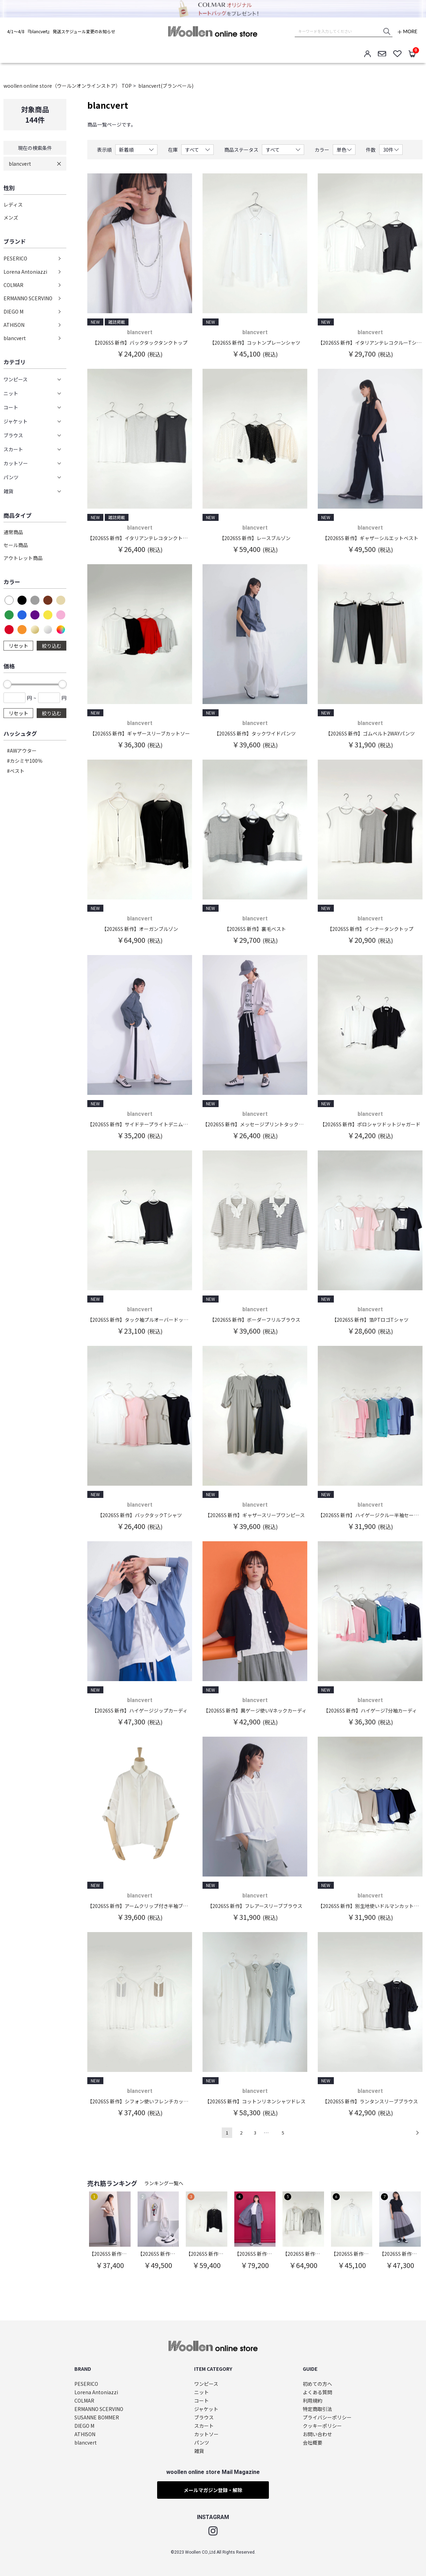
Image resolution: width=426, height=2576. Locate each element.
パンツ (201, 2442)
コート (201, 2400)
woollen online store (212, 31)
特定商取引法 (317, 2409)
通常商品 (13, 532)
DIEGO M (13, 311)
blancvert (20, 163)
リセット (18, 645)
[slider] (7, 684)
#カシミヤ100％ (25, 760)
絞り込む (51, 645)
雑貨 (199, 2451)
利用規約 (312, 2400)
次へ (417, 2132)
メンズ (10, 217)
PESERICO (15, 258)
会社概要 (312, 2442)
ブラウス (204, 2417)
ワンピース (206, 2384)
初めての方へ (317, 2384)
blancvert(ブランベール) (165, 85)
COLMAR (13, 284)
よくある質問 (317, 2392)
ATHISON (13, 324)
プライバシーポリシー (327, 2417)
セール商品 (15, 544)
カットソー (206, 2434)
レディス (13, 204)
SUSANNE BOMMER (96, 2417)
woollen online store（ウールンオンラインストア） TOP (67, 85)
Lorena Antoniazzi (25, 271)
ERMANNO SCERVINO (27, 298)
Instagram (213, 2530)
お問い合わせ (317, 2434)
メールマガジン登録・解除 (213, 2490)
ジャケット (206, 2409)
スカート (204, 2426)
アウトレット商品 (23, 557)
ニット (201, 2392)
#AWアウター (22, 750)
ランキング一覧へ (163, 2183)
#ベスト (15, 770)
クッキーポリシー (322, 2426)
